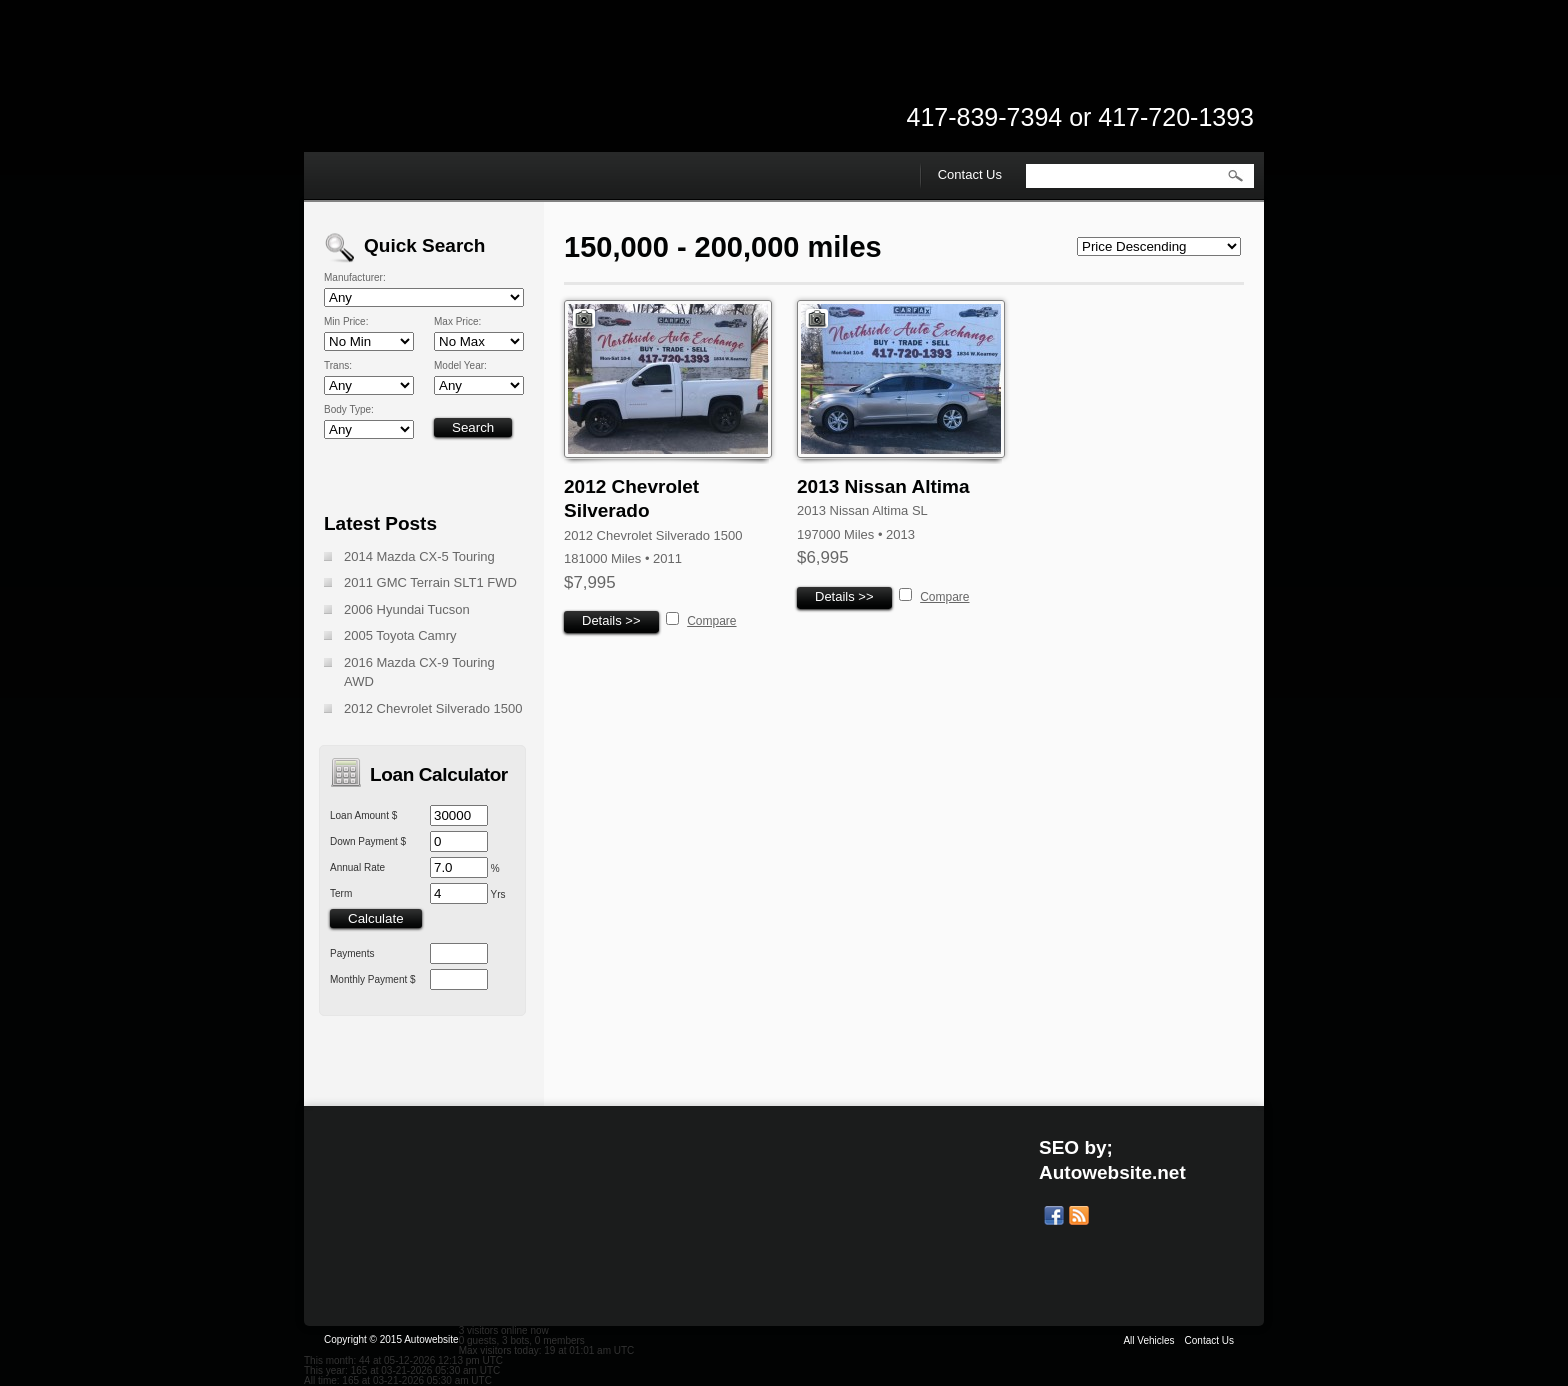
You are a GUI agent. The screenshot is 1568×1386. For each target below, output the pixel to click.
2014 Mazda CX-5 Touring (419, 556)
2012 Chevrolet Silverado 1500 (433, 708)
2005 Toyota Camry (400, 635)
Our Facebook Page (1054, 1216)
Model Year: (460, 366)
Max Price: (457, 322)
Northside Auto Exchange (504, 100)
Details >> (611, 620)
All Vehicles (1148, 1340)
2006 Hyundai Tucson (407, 609)
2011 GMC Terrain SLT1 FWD (430, 582)
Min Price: (346, 322)
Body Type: (349, 410)
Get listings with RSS (1079, 1216)
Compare (711, 621)
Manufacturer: (355, 278)
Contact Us (970, 174)
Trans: (338, 366)
